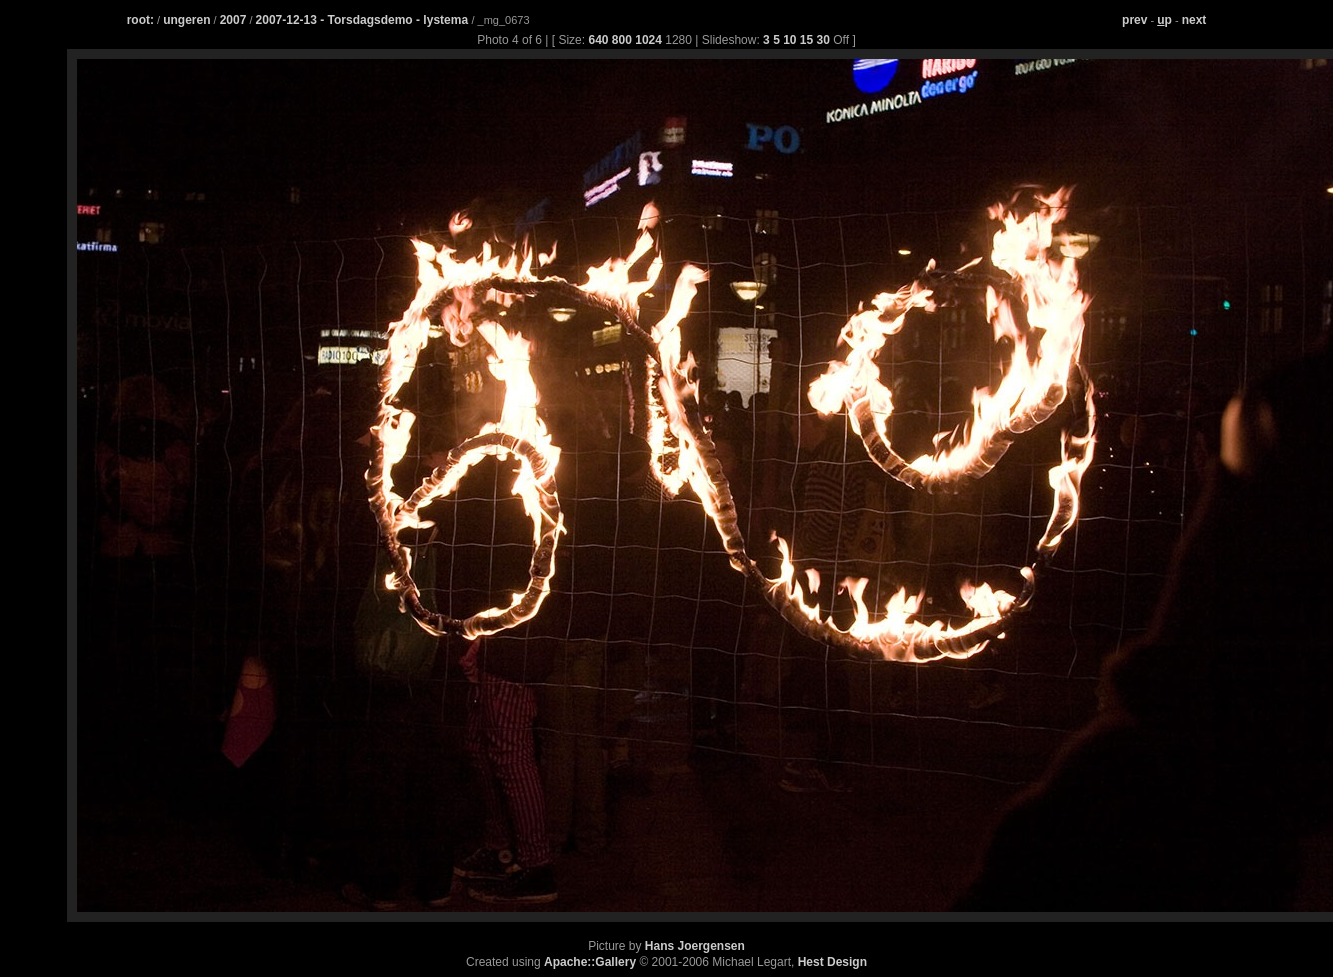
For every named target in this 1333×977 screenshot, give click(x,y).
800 (622, 40)
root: (140, 20)
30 (823, 40)
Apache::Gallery (590, 962)
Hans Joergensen (695, 946)
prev (1134, 20)
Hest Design (832, 962)
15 (806, 40)
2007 (233, 20)
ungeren (186, 20)
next (1194, 20)
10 (789, 40)
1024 (648, 40)
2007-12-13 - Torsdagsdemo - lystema (364, 20)
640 (598, 40)
